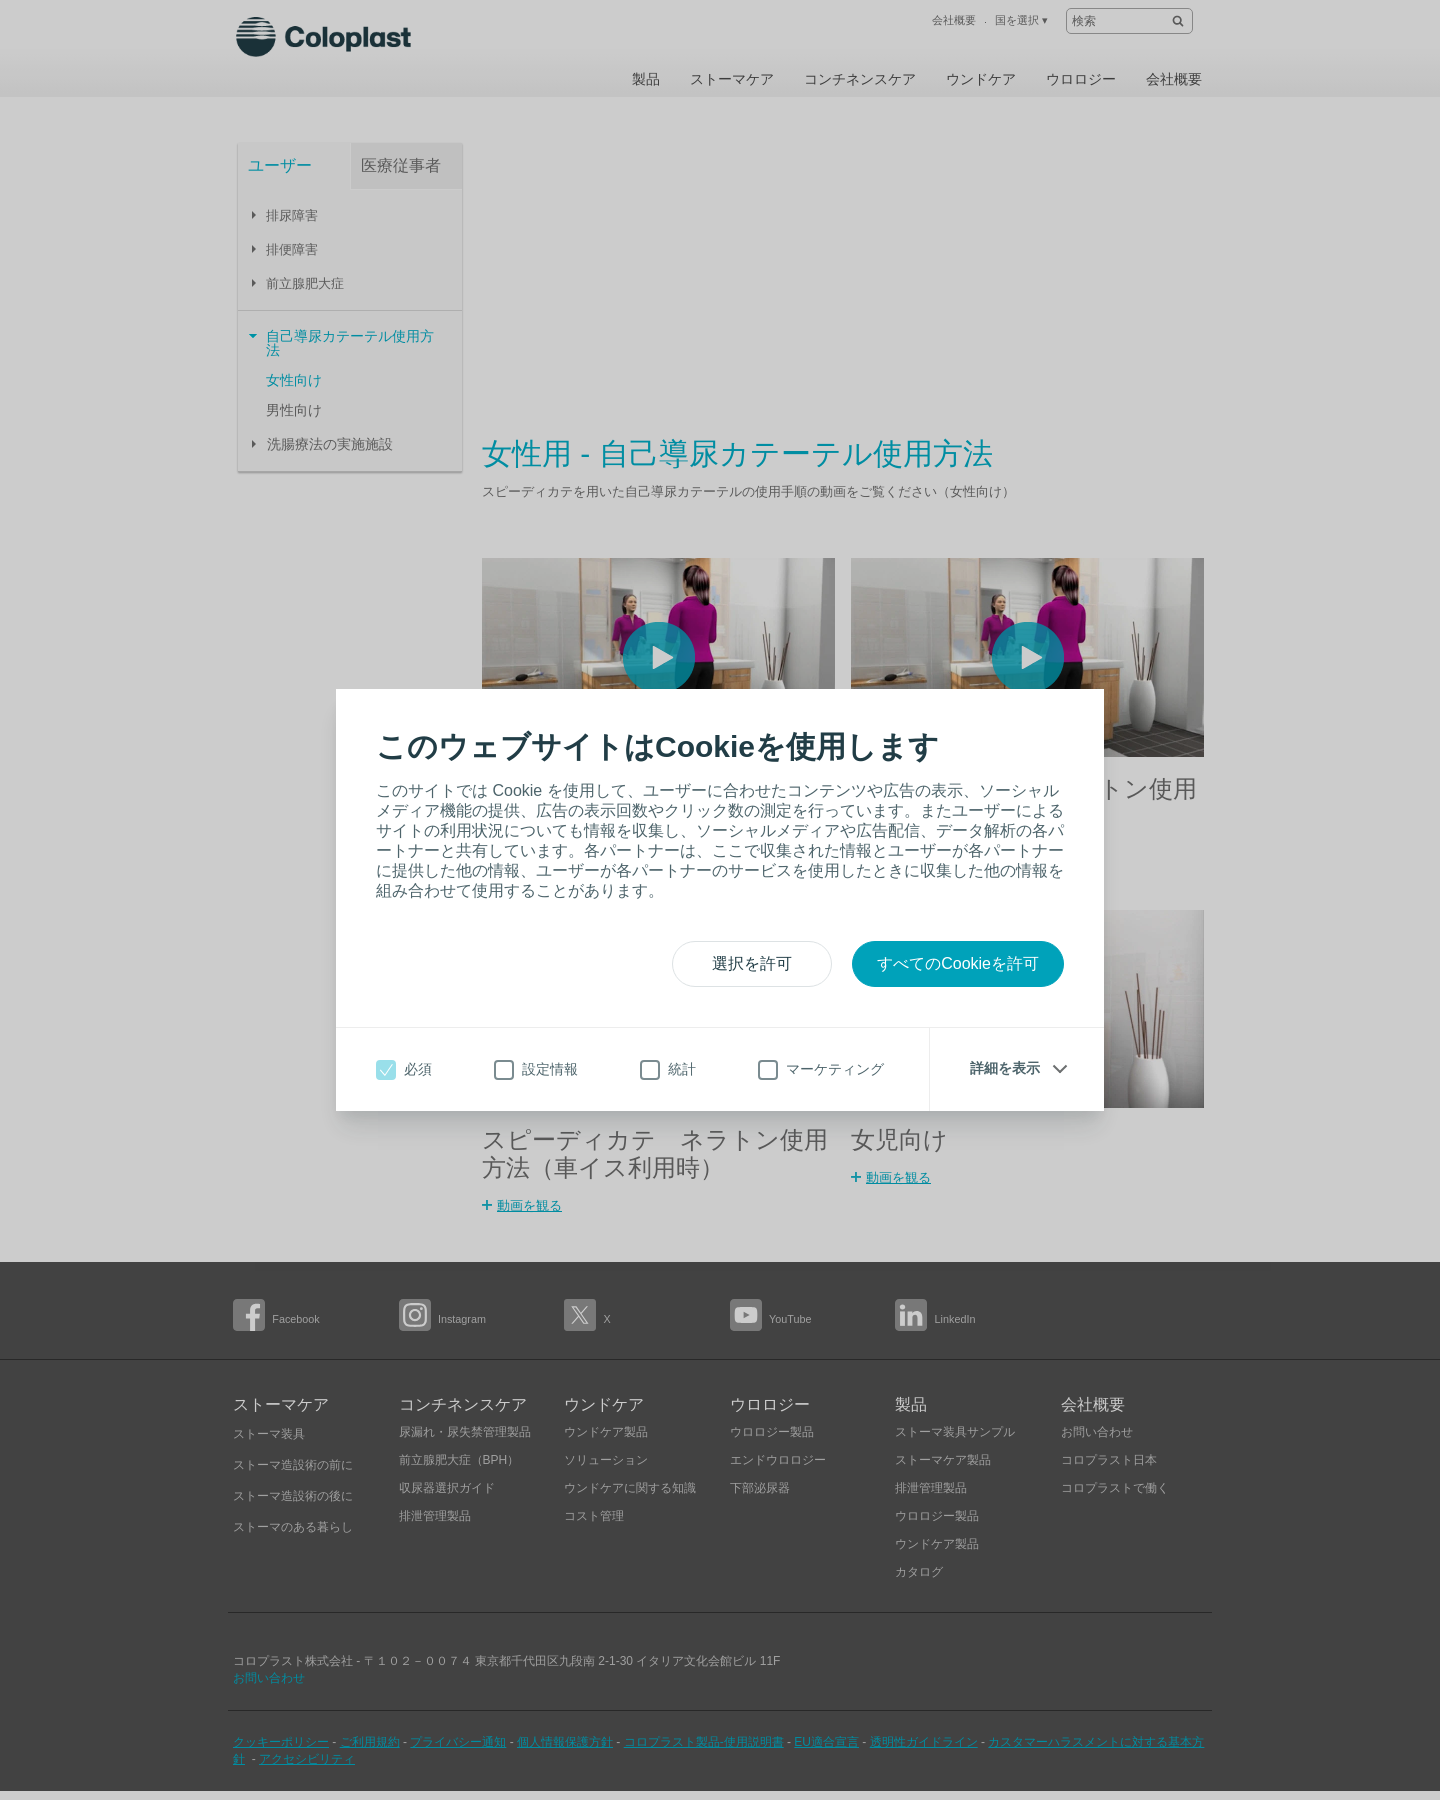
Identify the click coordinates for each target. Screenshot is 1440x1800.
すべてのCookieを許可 (958, 963)
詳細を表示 (1005, 1068)
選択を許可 (752, 963)
